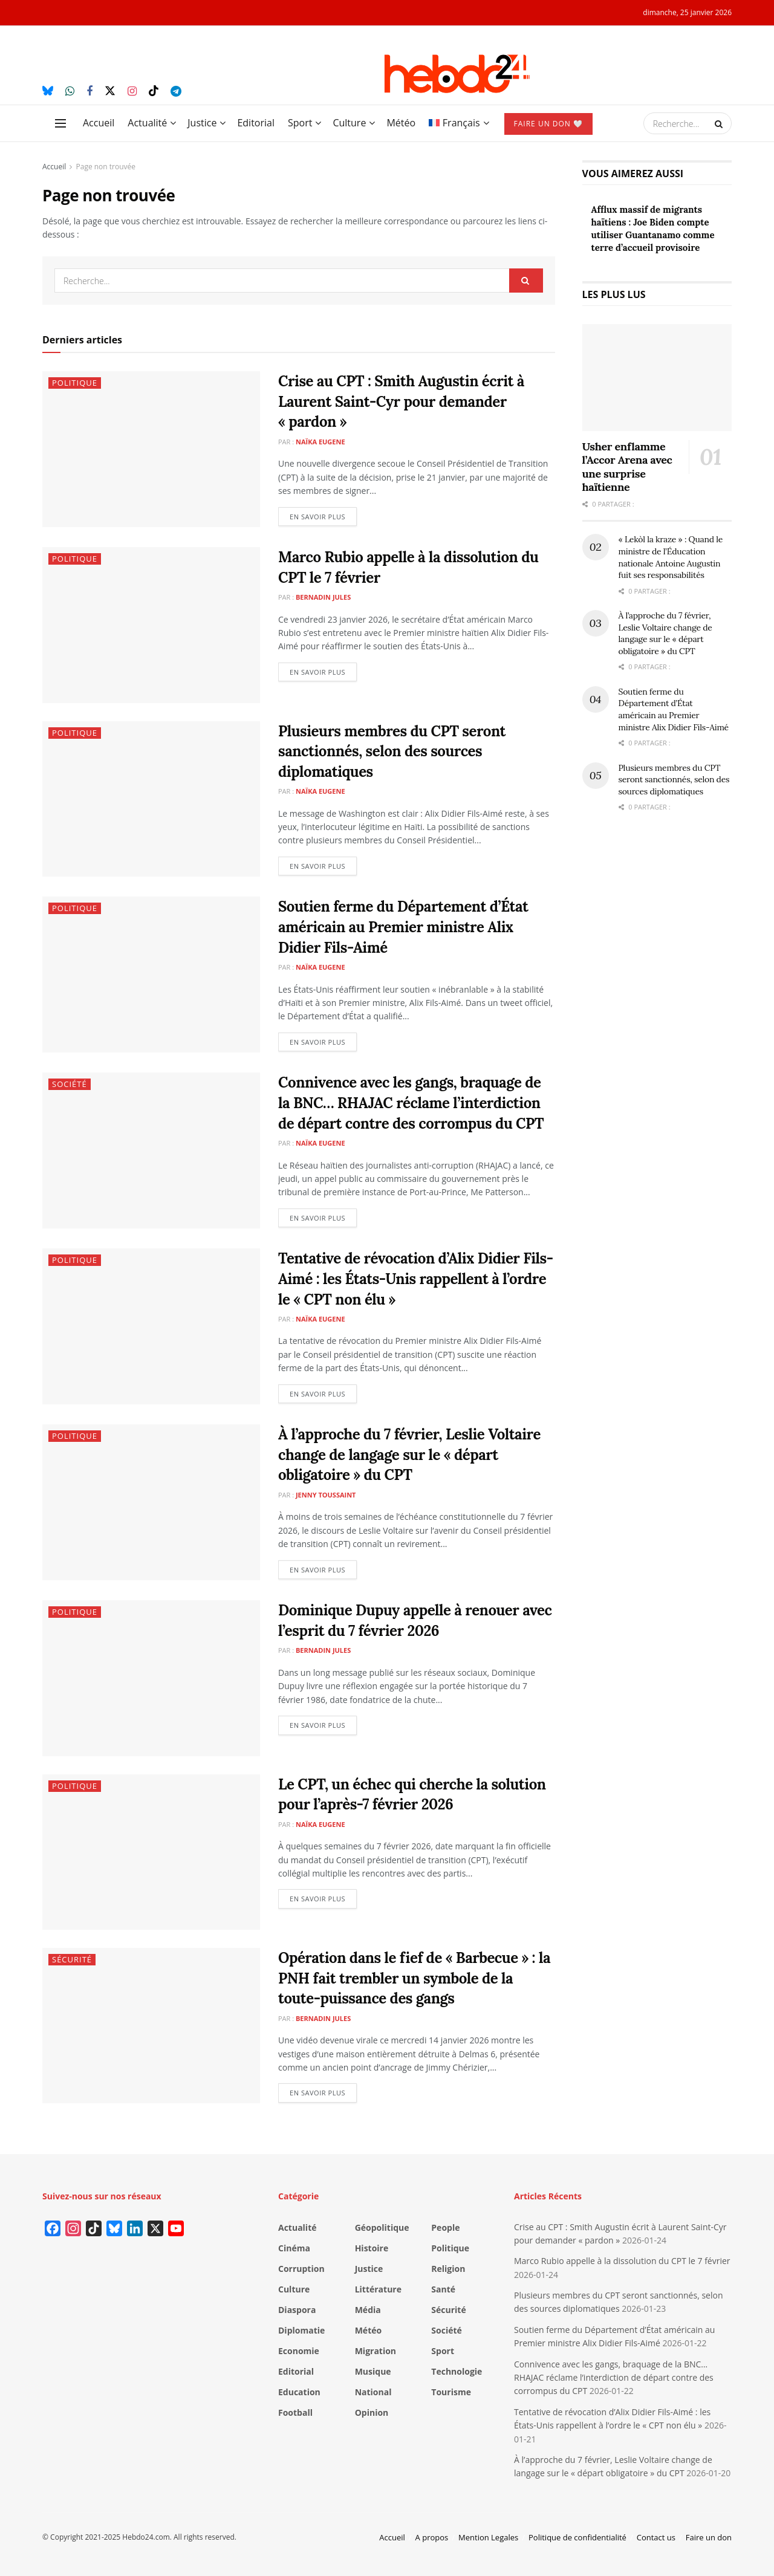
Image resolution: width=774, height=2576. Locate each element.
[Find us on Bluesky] (47, 91)
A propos (432, 2537)
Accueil (98, 122)
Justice (201, 122)
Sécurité (72, 1959)
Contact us (656, 2537)
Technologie (456, 2371)
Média (368, 2309)
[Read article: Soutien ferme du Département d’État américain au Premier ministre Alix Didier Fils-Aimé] (151, 974)
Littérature (378, 2289)
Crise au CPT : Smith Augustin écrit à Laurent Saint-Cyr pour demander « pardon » (401, 401)
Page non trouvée (106, 166)
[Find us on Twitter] (110, 91)
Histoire (372, 2248)
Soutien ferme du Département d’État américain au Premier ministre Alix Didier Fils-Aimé (403, 926)
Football (295, 2412)
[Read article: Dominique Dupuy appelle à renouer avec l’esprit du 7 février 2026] (151, 1678)
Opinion (372, 2412)
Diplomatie (301, 2330)
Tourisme (451, 2392)
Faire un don (709, 2537)
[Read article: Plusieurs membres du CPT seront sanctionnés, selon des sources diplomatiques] (151, 799)
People (445, 2227)
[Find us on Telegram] (176, 92)
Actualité (147, 122)
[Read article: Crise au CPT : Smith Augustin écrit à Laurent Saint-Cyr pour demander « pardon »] (151, 449)
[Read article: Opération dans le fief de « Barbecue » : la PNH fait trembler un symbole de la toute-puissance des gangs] (151, 2025)
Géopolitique (382, 2227)
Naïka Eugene (320, 441)
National (373, 2392)
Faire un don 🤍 (548, 123)
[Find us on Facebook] (89, 92)
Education (299, 2392)
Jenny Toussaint (326, 1494)
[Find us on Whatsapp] (69, 92)
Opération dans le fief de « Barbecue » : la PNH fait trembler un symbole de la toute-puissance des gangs (414, 1978)
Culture (349, 122)
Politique (74, 382)
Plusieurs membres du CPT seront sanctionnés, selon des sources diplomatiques (392, 751)
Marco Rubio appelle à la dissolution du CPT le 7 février (622, 2260)
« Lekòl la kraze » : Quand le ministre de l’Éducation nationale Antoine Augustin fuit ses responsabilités (671, 557)
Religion (448, 2268)
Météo (400, 122)
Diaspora (297, 2309)
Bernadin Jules (323, 597)
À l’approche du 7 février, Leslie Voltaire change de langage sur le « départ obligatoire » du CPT (409, 1454)
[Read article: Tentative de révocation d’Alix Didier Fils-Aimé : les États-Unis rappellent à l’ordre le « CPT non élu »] (151, 1326)
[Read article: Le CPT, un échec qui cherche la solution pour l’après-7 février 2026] (151, 1852)
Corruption (301, 2268)
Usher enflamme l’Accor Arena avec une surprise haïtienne (627, 467)
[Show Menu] (60, 123)
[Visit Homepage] (456, 74)
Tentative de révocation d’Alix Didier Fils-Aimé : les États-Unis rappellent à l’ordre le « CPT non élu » (415, 1278)
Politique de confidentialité (577, 2537)
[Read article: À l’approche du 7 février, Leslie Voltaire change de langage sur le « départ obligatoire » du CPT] (151, 1502)
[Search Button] (720, 123)
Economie (298, 2351)
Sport (300, 122)
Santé (443, 2289)
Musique (373, 2371)
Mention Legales (488, 2537)
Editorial (256, 122)
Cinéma (294, 2248)
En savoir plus (323, 514)
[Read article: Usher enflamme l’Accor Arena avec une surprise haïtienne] (657, 377)
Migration (375, 2351)
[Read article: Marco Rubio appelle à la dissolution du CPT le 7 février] (151, 624)
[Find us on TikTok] (153, 91)
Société (69, 1084)
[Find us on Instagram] (132, 92)
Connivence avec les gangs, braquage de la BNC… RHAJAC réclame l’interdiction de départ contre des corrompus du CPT (411, 1102)
